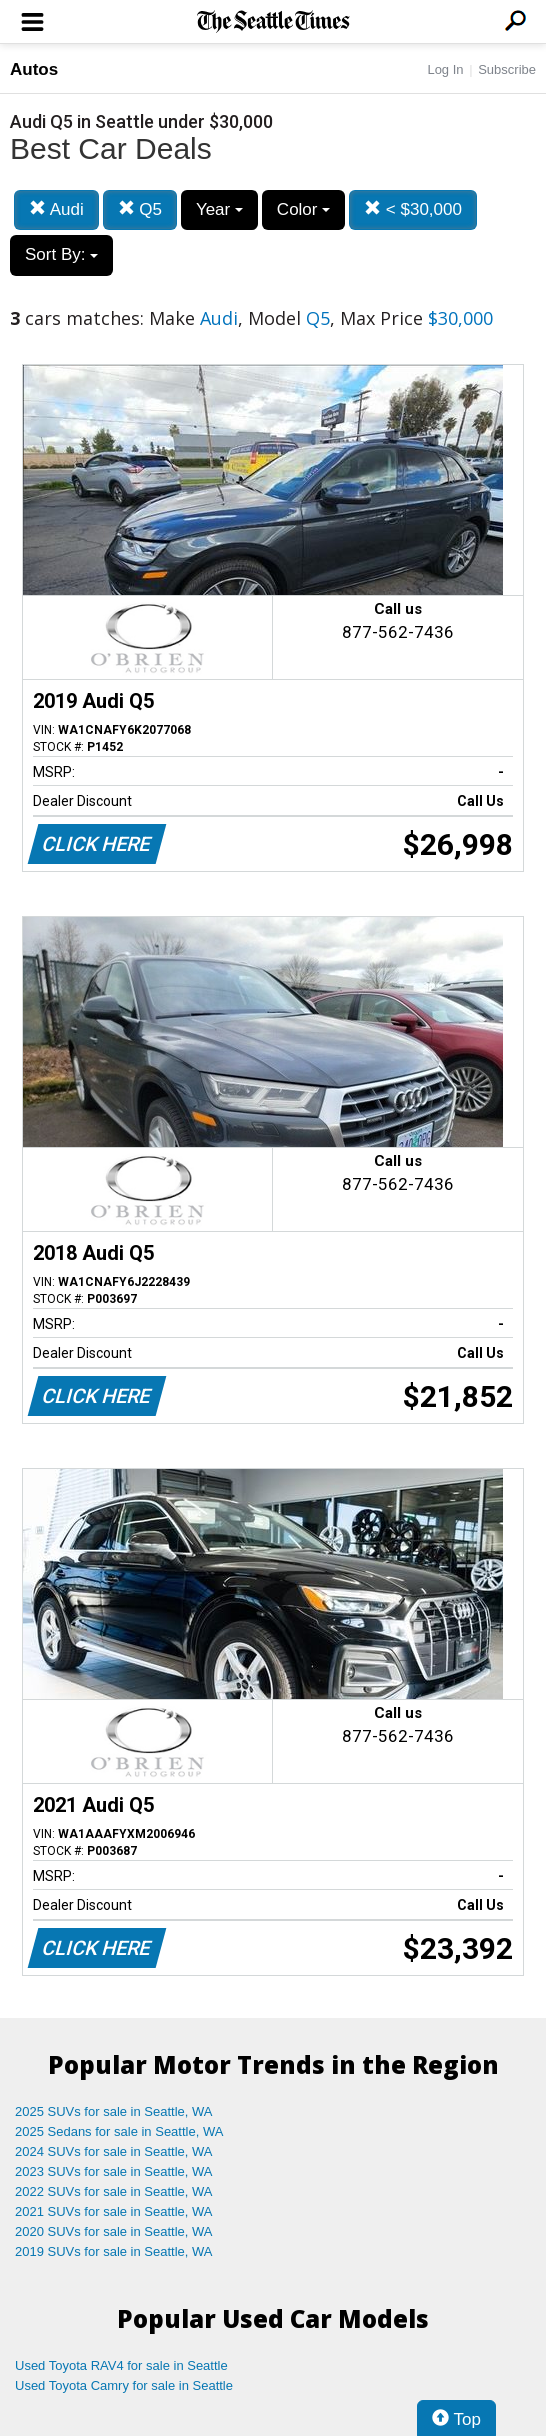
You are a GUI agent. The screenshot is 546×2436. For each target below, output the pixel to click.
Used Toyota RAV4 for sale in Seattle (121, 2365)
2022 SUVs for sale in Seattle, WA (114, 2191)
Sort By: (61, 254)
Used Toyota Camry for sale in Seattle (124, 2385)
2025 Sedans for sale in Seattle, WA (119, 2131)
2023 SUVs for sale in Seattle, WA (114, 2171)
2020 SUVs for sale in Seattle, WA (114, 2231)
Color (303, 209)
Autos (34, 69)
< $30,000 (413, 209)
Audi (56, 209)
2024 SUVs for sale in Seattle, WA (114, 2151)
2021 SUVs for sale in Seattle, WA (114, 2211)
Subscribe (507, 69)
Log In (445, 69)
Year (219, 209)
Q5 (140, 209)
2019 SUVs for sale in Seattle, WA (114, 2251)
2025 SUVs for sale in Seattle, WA (114, 2111)
